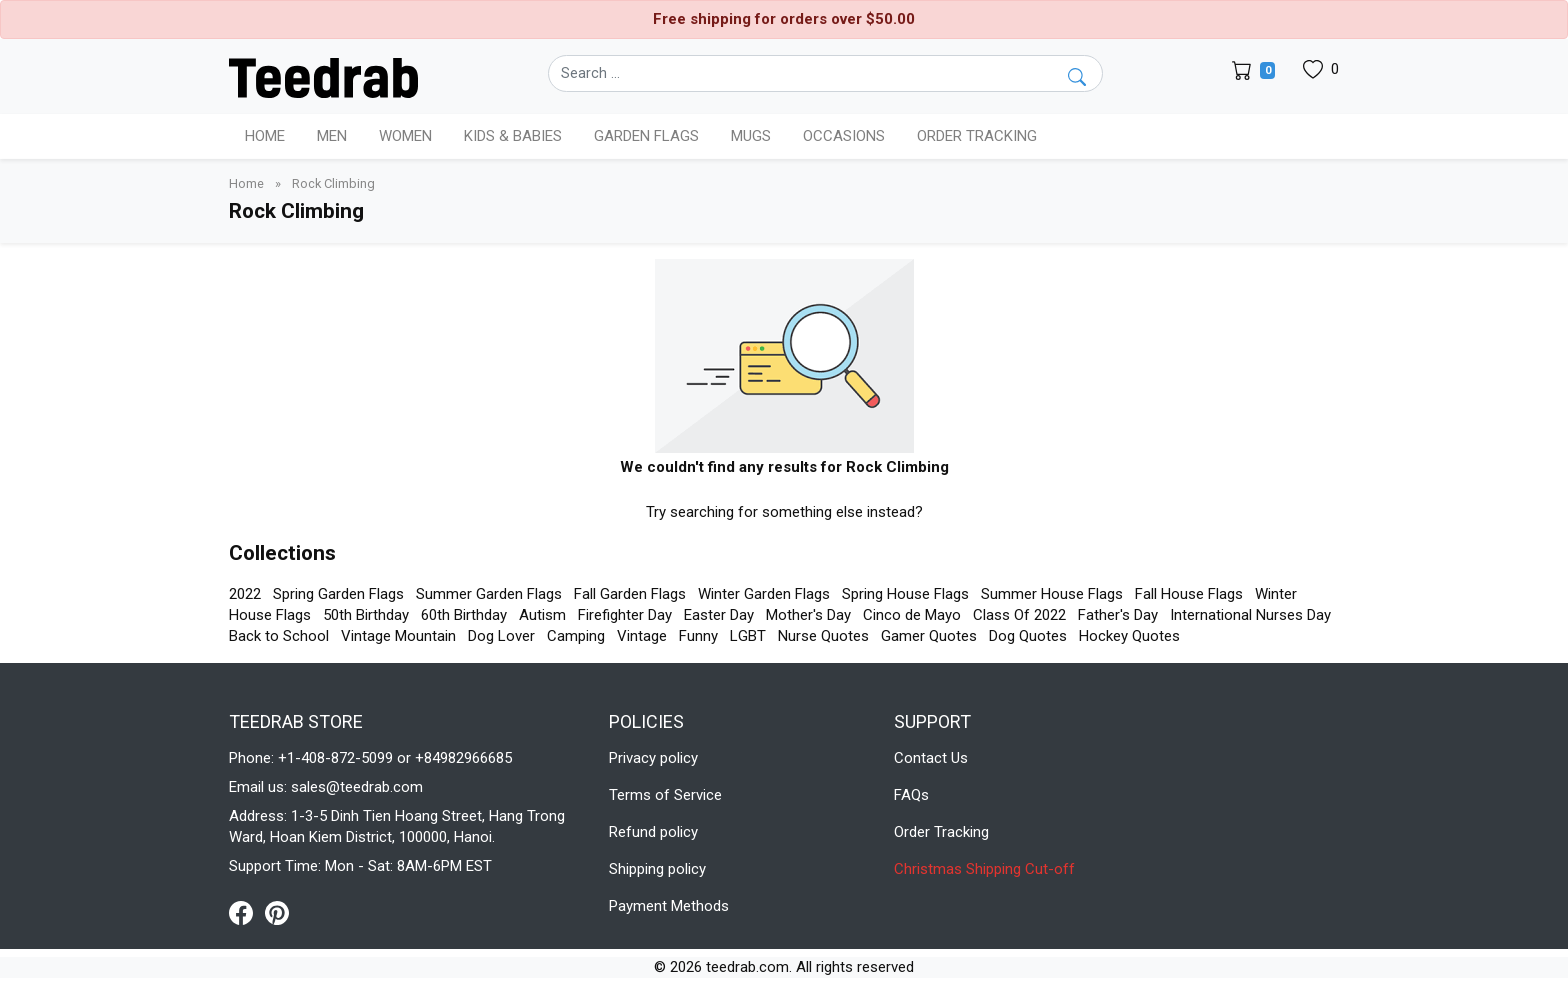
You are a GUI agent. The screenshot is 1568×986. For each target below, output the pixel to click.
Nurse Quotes (823, 636)
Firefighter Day (625, 615)
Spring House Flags (905, 594)
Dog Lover (501, 636)
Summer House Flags (1052, 594)
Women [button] (405, 136)
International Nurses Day (1250, 615)
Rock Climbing (333, 183)
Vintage (642, 636)
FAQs (911, 795)
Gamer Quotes (929, 636)
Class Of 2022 (1019, 615)
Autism (542, 615)
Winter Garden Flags (764, 594)
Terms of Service (665, 795)
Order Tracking (977, 136)
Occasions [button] (844, 136)
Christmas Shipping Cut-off (984, 869)
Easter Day (719, 615)
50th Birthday (366, 615)
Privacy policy (653, 758)
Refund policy (653, 832)
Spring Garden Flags (338, 594)
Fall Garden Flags (630, 594)
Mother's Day (808, 615)
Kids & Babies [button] (513, 136)
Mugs (751, 136)
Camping (576, 636)
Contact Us (931, 758)
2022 (245, 594)
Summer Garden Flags (489, 594)
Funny (698, 636)
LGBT (748, 636)
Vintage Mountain (398, 636)
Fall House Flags (1189, 594)
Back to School (279, 636)
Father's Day (1118, 615)
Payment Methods (669, 906)
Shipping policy (657, 869)
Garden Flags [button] (646, 136)
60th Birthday (464, 615)
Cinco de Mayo (912, 615)
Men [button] (332, 136)
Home (265, 136)
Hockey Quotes (1129, 636)
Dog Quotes (1028, 636)
